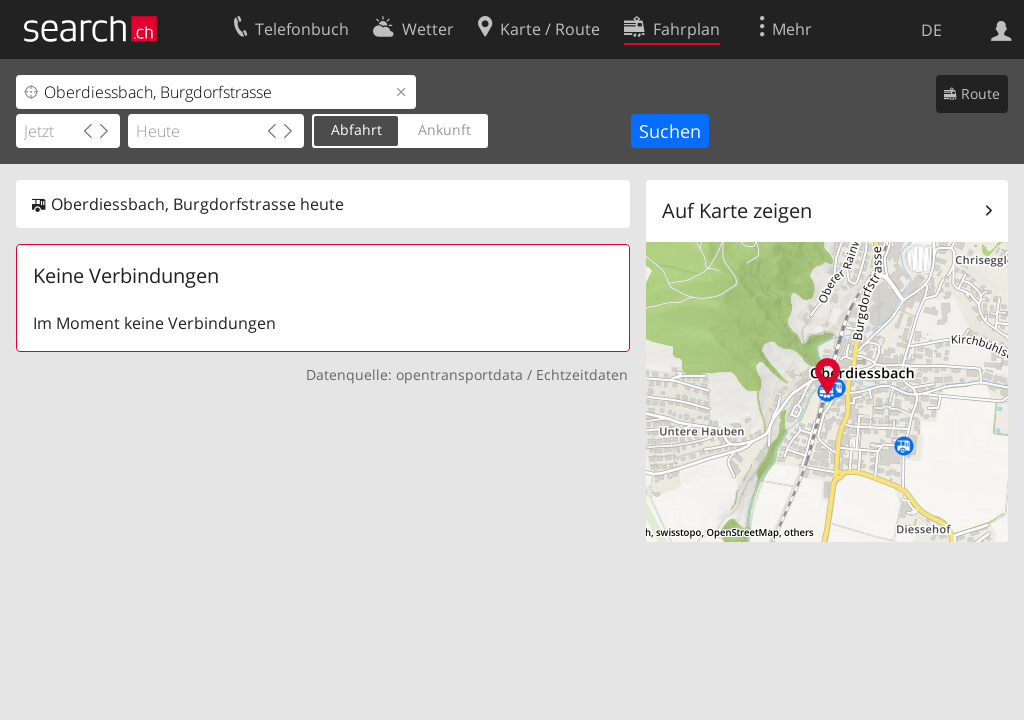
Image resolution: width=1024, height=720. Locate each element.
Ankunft (444, 129)
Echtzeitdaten (582, 374)
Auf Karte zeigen (737, 210)
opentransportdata (459, 374)
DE (931, 30)
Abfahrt (356, 129)
